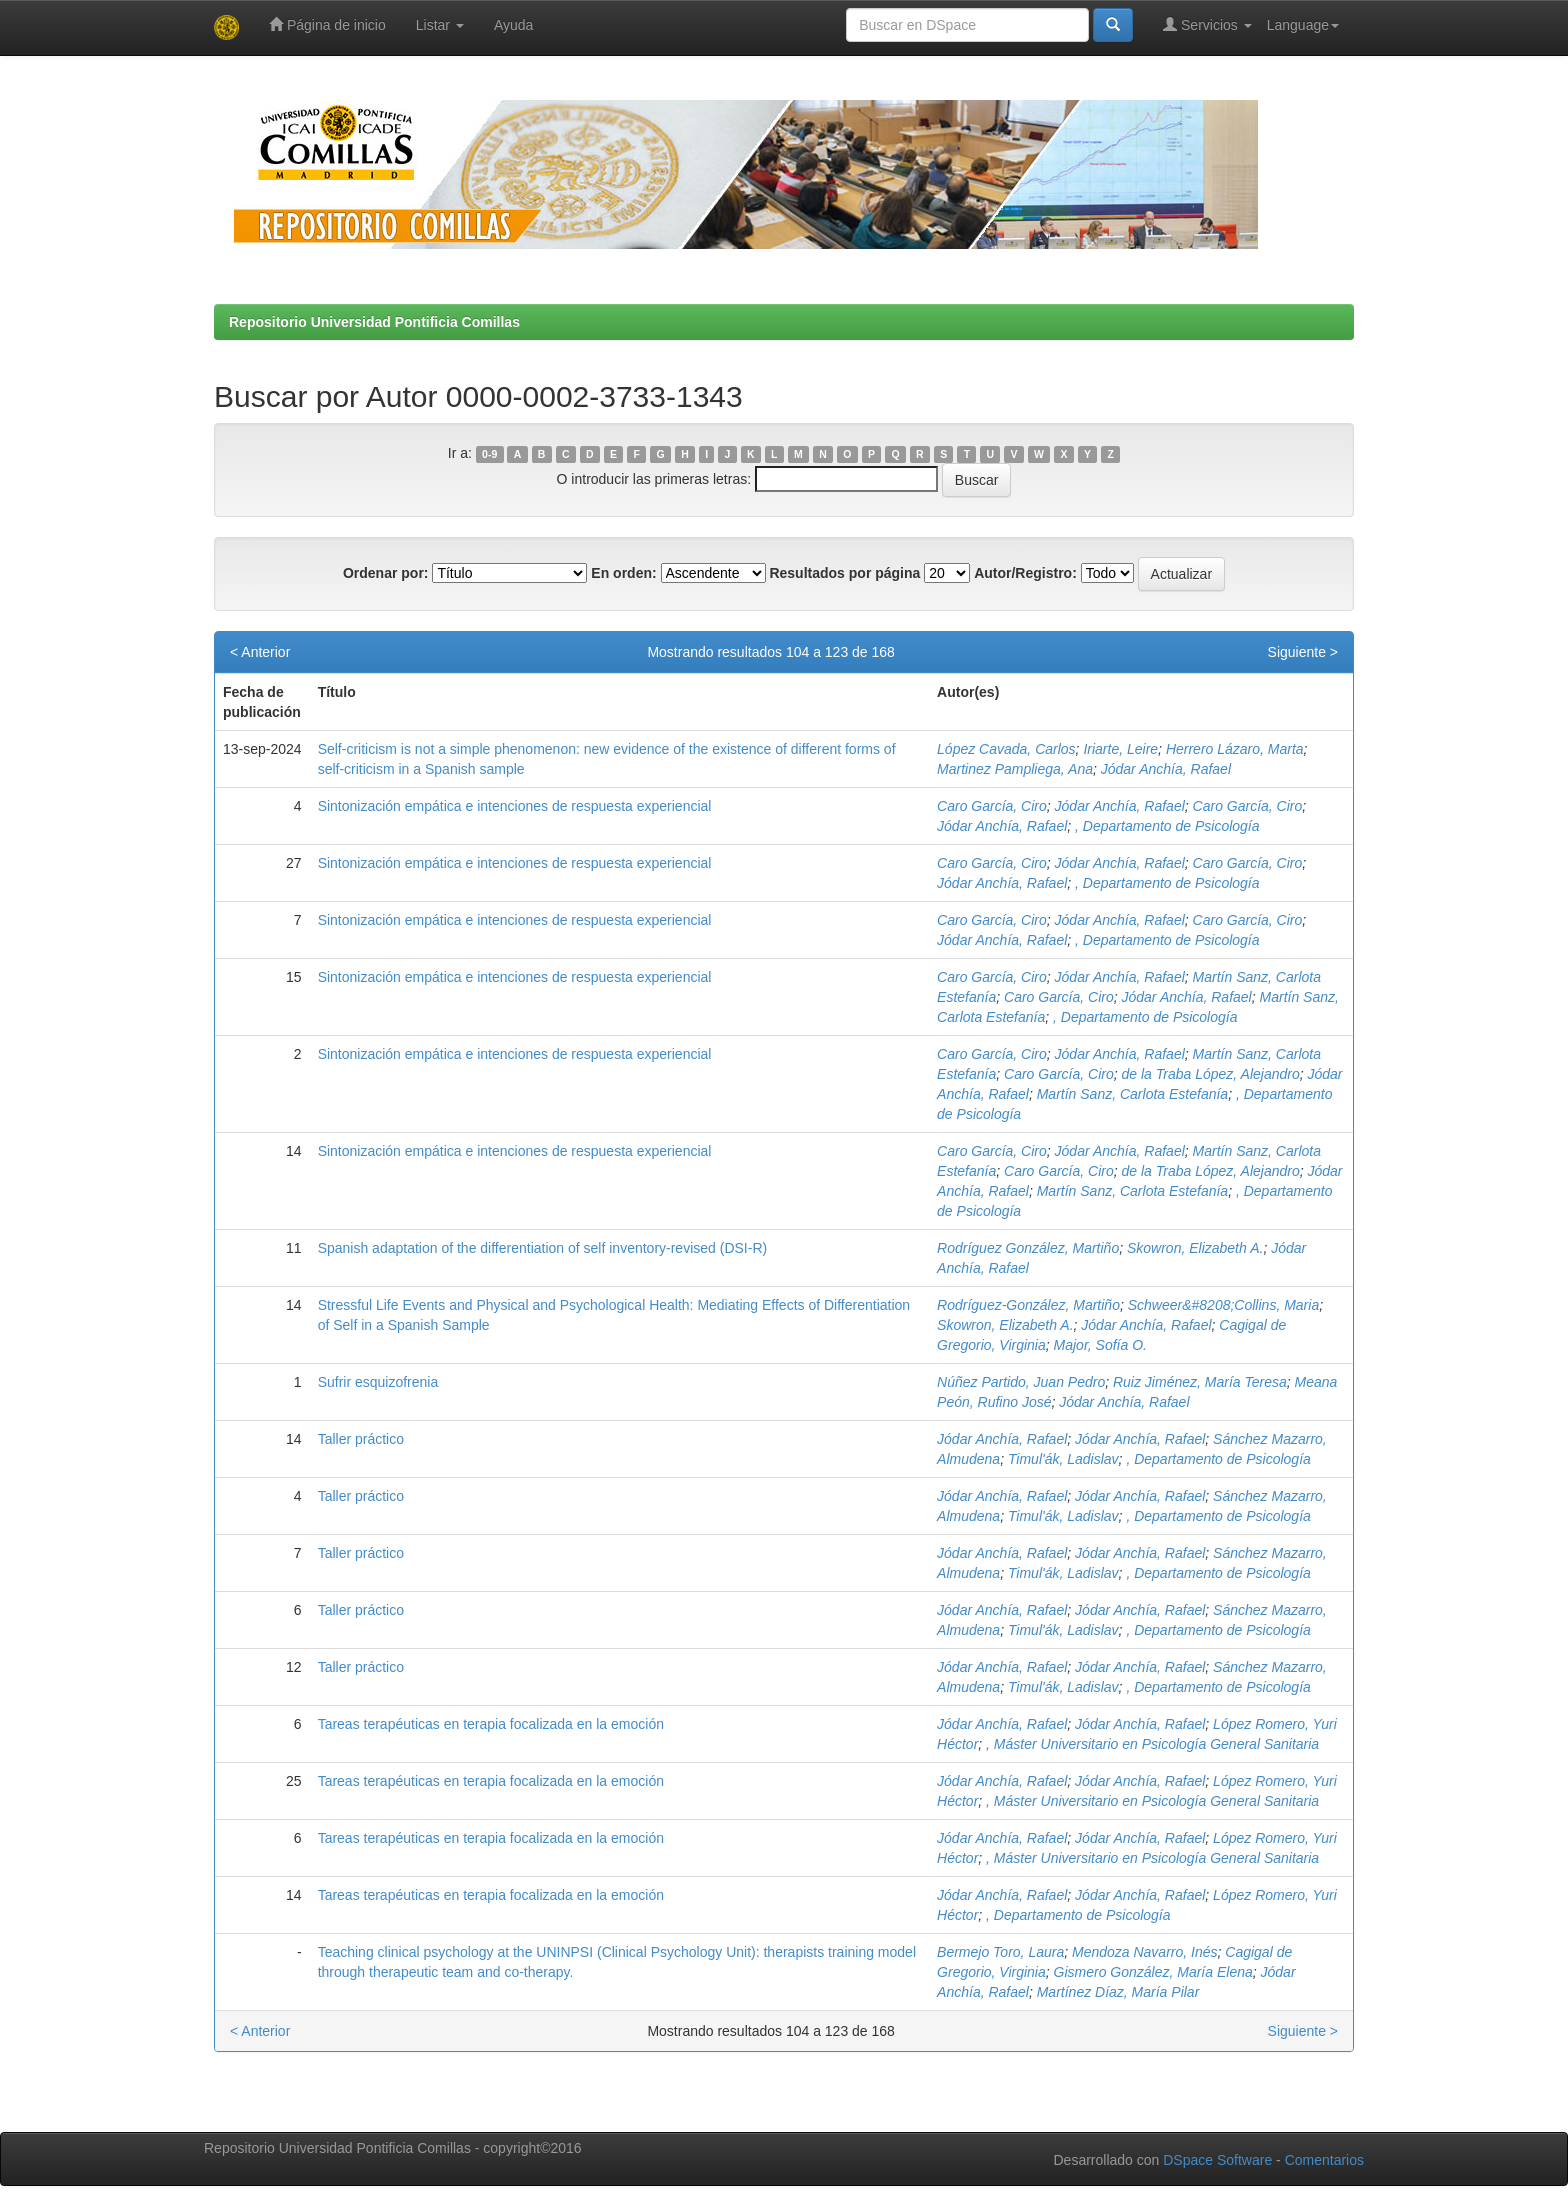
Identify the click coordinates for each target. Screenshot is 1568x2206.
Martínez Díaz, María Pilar (1118, 1992)
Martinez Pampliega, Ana (1015, 769)
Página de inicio (327, 24)
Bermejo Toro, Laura (1000, 1952)
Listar (440, 25)
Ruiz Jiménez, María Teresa (1200, 1382)
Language (1303, 25)
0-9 (489, 454)
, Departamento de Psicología (1167, 826)
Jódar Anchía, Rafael (1166, 769)
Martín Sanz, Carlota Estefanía (1132, 1094)
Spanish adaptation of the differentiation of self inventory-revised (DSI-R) (543, 1248)
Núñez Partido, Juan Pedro (1021, 1382)
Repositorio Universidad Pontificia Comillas (374, 322)
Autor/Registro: (1025, 573)
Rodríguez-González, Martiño (1028, 1305)
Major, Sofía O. (1100, 1345)
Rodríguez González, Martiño (1028, 1248)
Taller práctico (361, 1439)
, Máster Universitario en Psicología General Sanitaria (1152, 1744)
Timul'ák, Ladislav (1063, 1459)
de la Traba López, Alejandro (1211, 1074)
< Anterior (260, 652)
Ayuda (513, 25)
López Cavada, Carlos (1006, 749)
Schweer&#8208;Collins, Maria (1223, 1305)
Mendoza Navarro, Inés (1145, 1952)
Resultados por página (844, 573)
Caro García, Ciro (992, 806)
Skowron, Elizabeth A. (1195, 1248)
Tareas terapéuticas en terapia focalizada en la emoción (491, 1724)
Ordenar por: (386, 573)
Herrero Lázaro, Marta (1235, 749)
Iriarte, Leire (1120, 749)
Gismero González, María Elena (1153, 1972)
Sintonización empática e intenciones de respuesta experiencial (515, 806)
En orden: (623, 573)
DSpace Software (1217, 2160)
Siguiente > (1303, 652)
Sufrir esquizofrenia (378, 1382)
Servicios (1207, 24)
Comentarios (1324, 2160)
